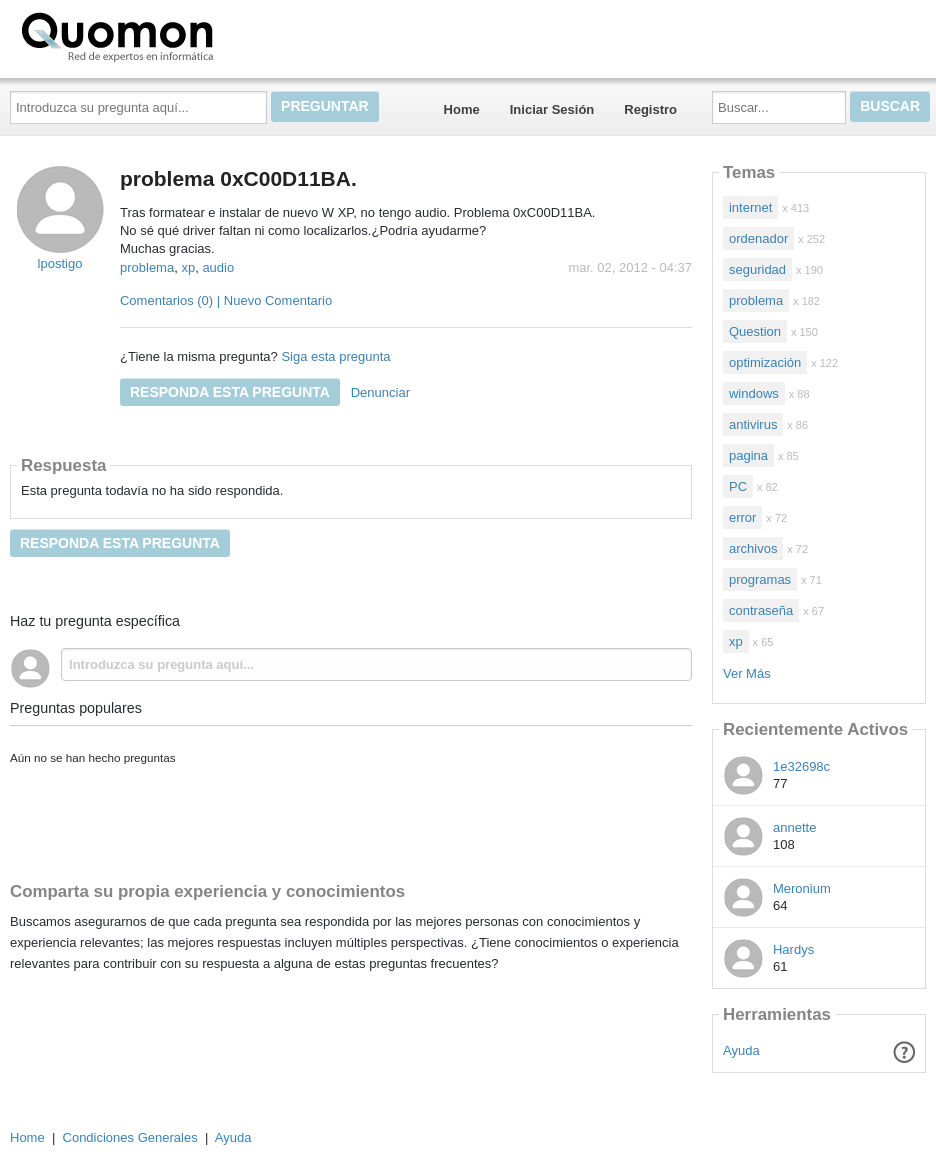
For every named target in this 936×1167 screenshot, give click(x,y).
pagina (748, 455)
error (742, 517)
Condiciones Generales (130, 1137)
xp (188, 267)
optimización (765, 362)
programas (760, 579)
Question (755, 331)
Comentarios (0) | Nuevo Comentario (226, 300)
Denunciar (380, 392)
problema (147, 267)
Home (462, 109)
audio (218, 267)
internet (750, 207)
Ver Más (747, 673)
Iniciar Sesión (552, 109)
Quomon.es (181, 35)
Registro (650, 109)
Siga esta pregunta (335, 356)
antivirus (753, 424)
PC (738, 486)
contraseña (761, 610)
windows (754, 393)
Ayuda (741, 1050)
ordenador (758, 238)
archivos (753, 548)
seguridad (757, 269)
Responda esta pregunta (230, 392)
